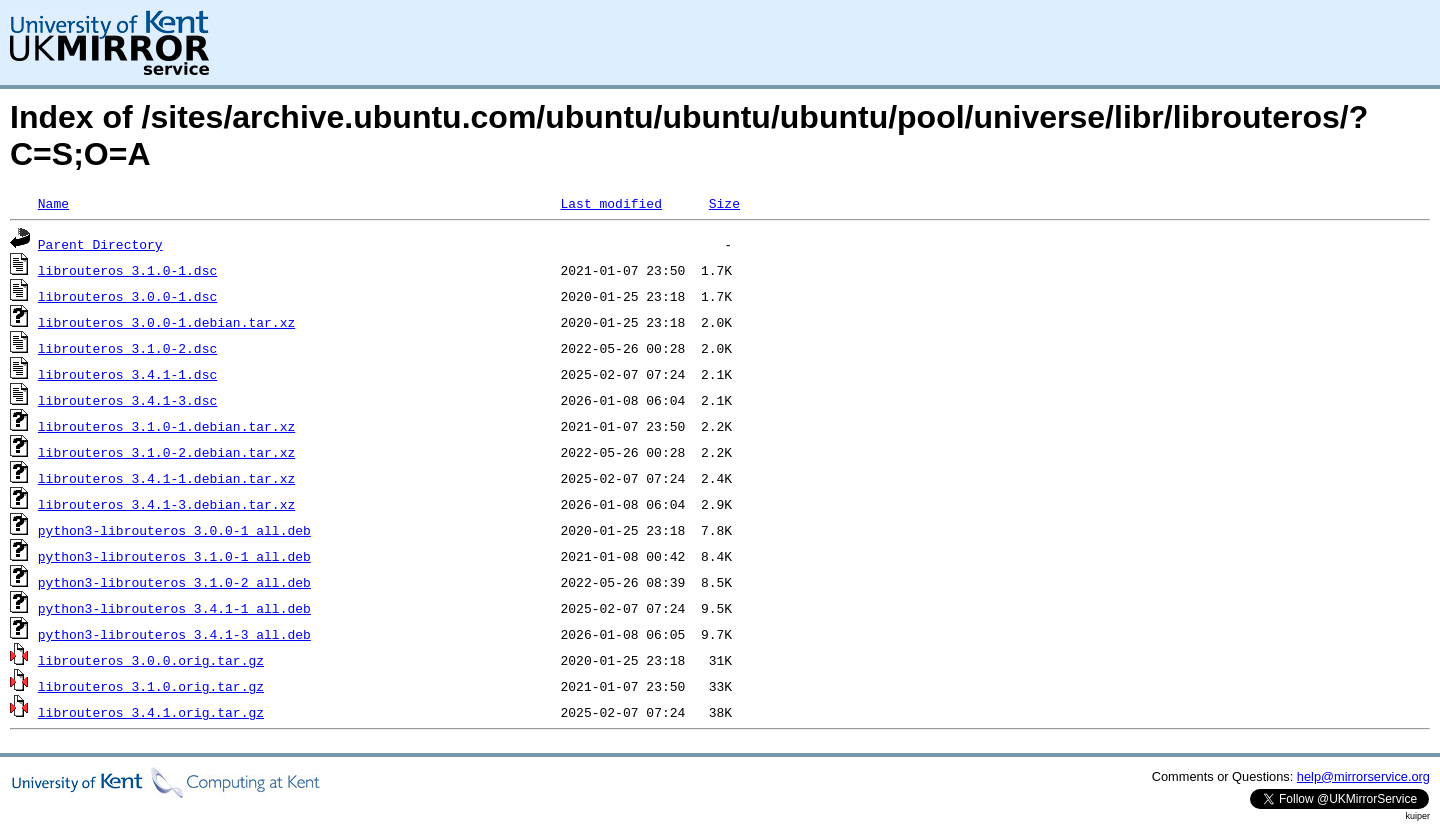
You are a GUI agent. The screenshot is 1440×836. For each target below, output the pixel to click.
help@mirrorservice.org (1363, 776)
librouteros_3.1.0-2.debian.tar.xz (166, 452)
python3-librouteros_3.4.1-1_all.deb (174, 608)
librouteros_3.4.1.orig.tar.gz (151, 712)
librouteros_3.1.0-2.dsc (127, 348)
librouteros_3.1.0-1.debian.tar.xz (166, 426)
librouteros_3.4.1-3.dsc (127, 400)
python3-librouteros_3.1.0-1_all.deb (174, 556)
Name (53, 203)
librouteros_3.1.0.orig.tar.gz (151, 686)
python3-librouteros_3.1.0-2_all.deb (174, 582)
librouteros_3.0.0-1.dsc (127, 296)
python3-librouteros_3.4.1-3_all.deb (174, 634)
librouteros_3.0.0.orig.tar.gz (151, 660)
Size (724, 203)
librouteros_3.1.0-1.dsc (127, 270)
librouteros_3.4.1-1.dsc (127, 374)
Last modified (610, 203)
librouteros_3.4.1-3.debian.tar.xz (166, 504)
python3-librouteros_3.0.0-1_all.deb (174, 530)
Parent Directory (100, 244)
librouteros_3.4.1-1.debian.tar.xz (166, 478)
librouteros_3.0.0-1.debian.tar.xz (166, 322)
